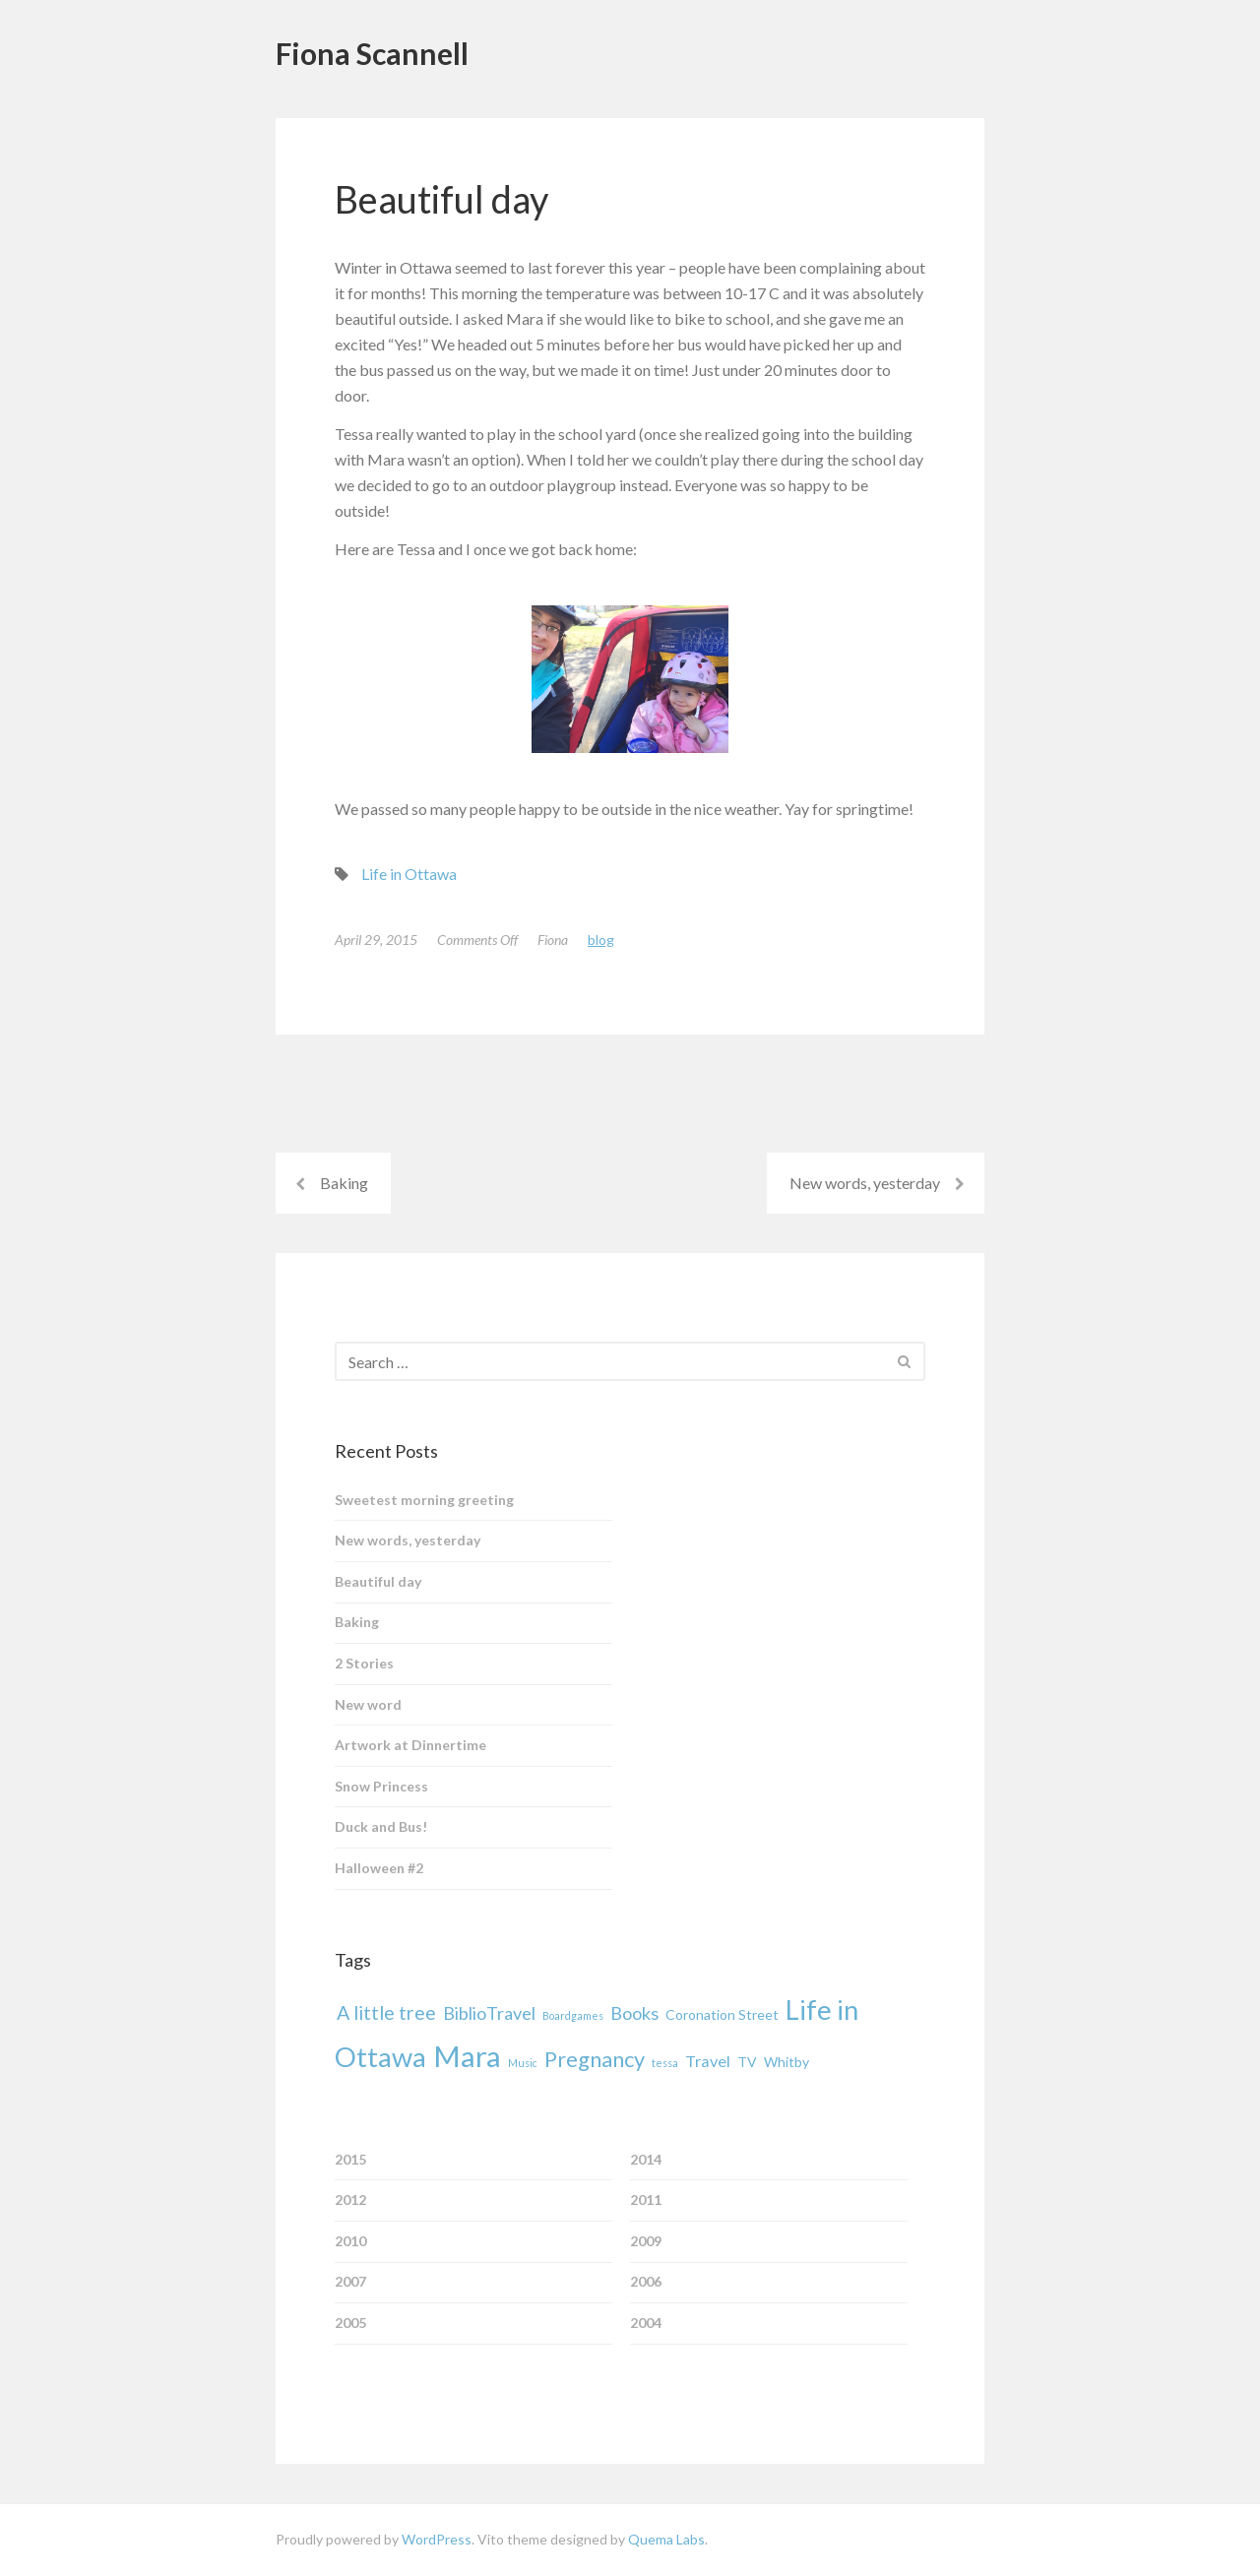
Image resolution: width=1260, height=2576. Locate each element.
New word (368, 1704)
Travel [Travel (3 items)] (707, 2060)
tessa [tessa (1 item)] (665, 2062)
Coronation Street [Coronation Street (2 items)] (722, 2014)
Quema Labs (666, 2539)
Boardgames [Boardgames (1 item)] (572, 2015)
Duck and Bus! (381, 1826)
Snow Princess (381, 1786)
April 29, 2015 (376, 939)
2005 (350, 2322)
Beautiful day (378, 1581)
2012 (350, 2199)
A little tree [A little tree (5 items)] (386, 2012)
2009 (646, 2240)
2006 (646, 2281)
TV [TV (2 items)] (747, 2061)
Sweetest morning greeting (424, 1499)
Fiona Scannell (372, 53)
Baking (344, 1182)
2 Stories (364, 1663)
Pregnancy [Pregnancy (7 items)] (594, 2058)
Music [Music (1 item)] (522, 2062)
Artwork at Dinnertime (410, 1744)
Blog (601, 939)
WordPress (437, 2539)
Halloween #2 (379, 1867)
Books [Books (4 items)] (634, 2013)
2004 (646, 2322)
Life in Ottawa (409, 873)
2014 (646, 2159)
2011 (646, 2199)
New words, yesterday (864, 1182)
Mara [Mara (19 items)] (467, 2056)
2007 (350, 2281)
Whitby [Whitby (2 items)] (786, 2061)
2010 (350, 2240)
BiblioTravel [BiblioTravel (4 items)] (489, 2013)
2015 (350, 2159)
